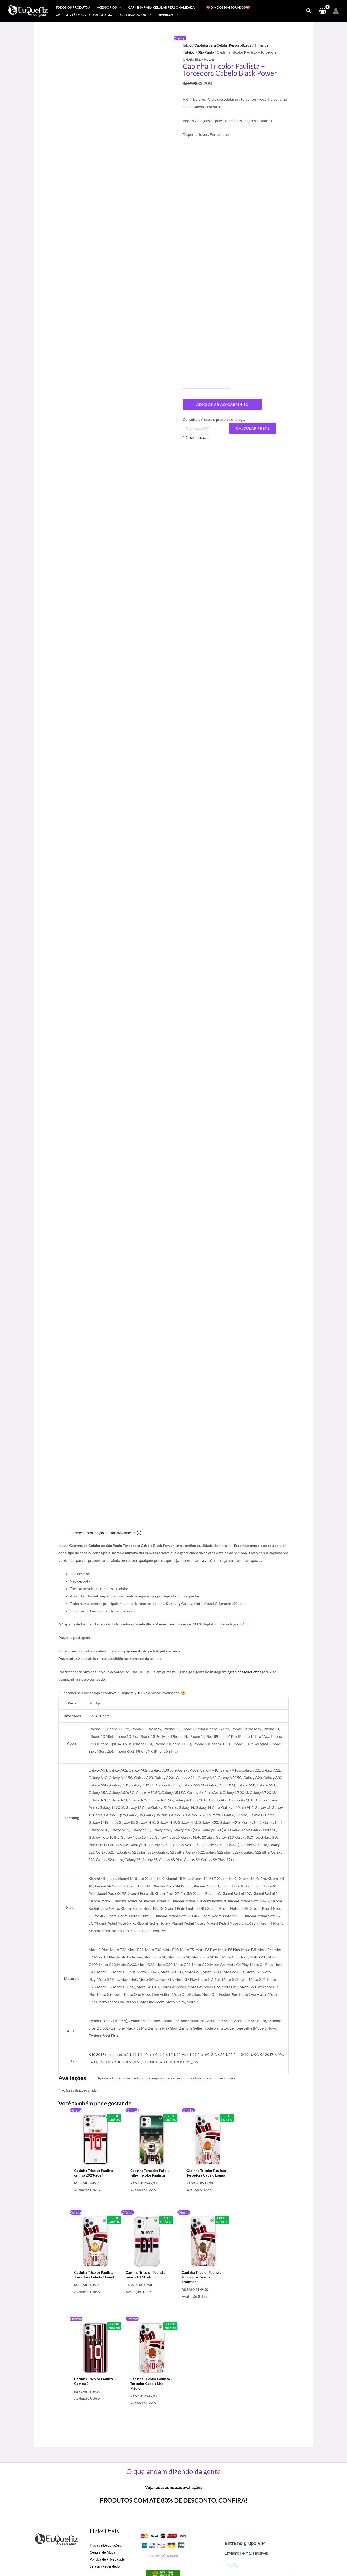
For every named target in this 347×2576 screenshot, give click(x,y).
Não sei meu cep (196, 436)
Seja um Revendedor (106, 2465)
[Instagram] (270, 2547)
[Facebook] (260, 2547)
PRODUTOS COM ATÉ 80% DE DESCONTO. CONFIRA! (173, 2399)
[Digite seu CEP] (205, 427)
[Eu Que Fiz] (28, 10)
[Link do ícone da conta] (336, 11)
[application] (119, 7)
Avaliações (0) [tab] (130, 1532)
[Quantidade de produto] (206, 392)
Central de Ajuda (103, 2451)
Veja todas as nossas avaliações (173, 2386)
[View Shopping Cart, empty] (322, 11)
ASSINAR (238, 2497)
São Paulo (206, 52)
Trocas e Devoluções (106, 2444)
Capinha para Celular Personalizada (222, 45)
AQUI (135, 1692)
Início (187, 45)
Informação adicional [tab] (102, 1532)
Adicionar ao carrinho (222, 403)
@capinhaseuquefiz (243, 1671)
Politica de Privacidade (108, 2458)
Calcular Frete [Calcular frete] (253, 427)
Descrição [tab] (78, 1532)
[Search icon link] (309, 11)
